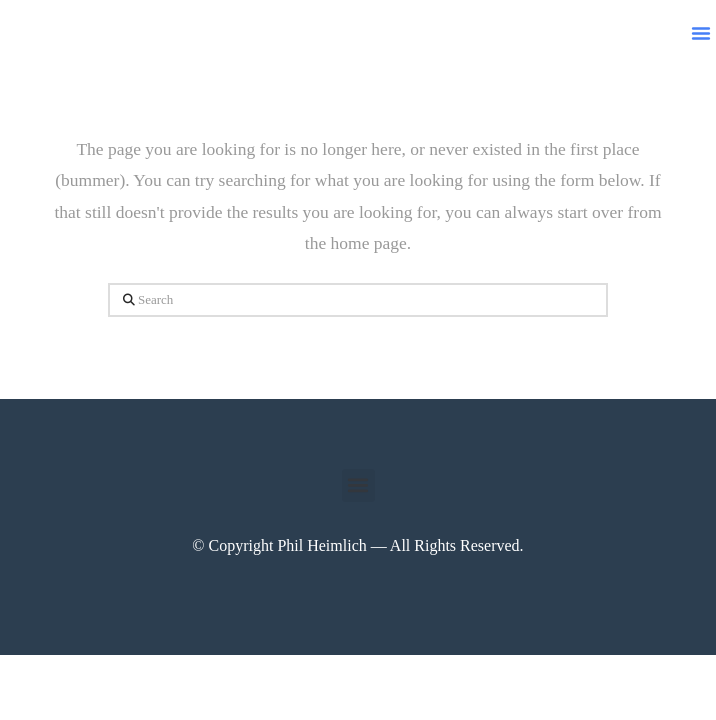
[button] (701, 33)
